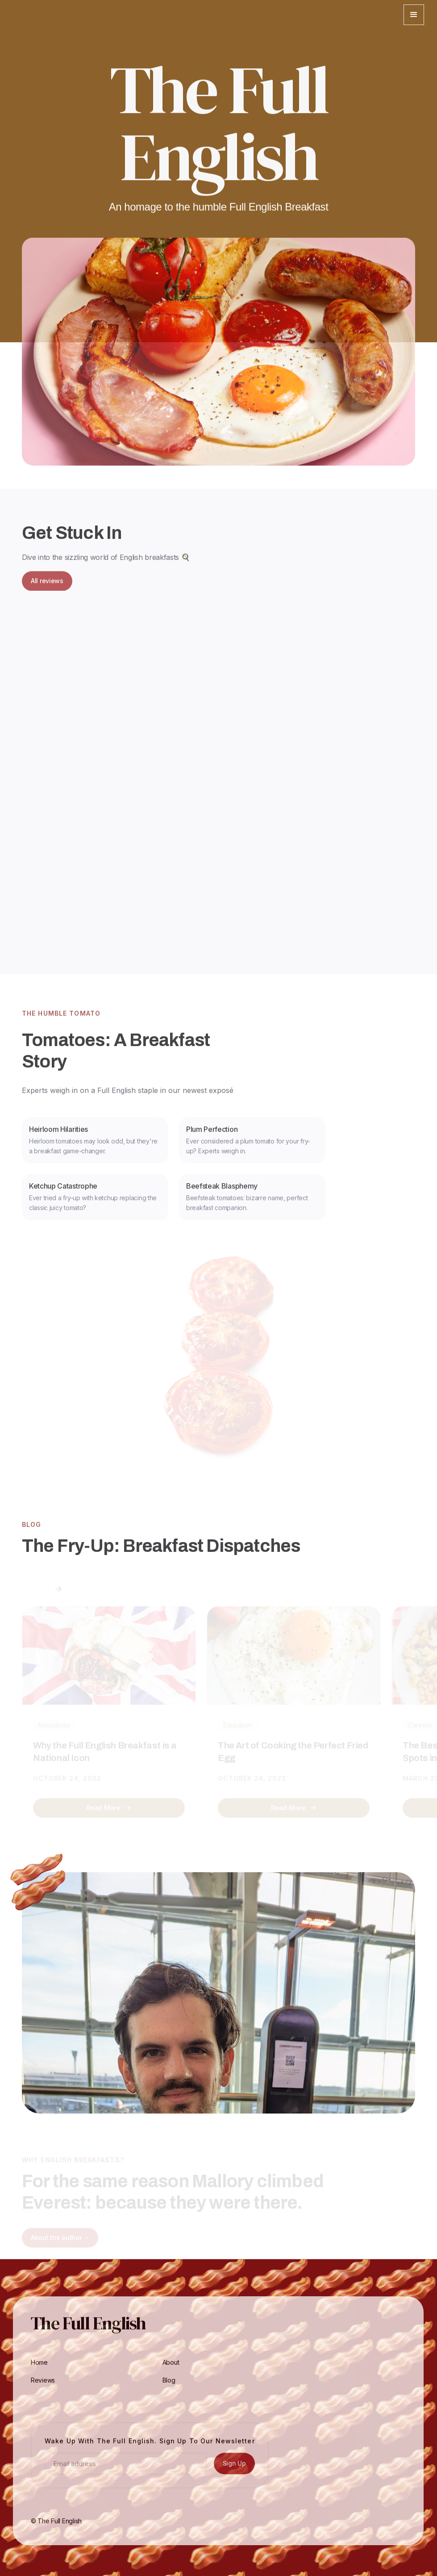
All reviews (47, 587)
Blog (168, 2387)
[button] (414, 14)
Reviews (43, 2387)
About (170, 2369)
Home (39, 2369)
